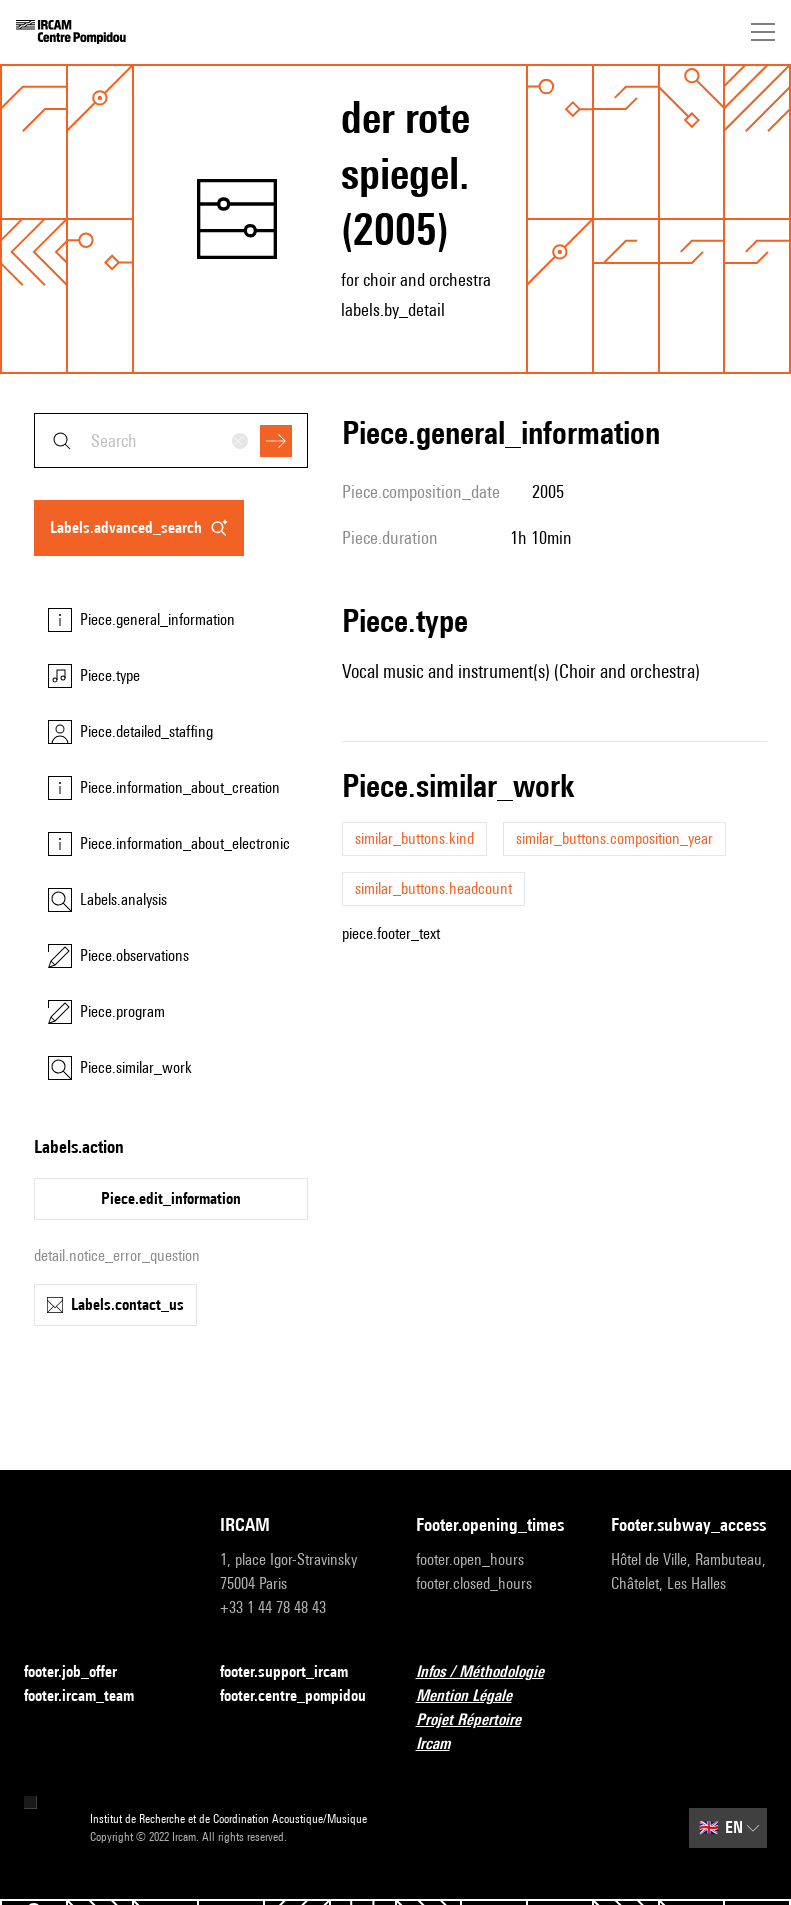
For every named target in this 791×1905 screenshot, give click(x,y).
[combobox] (171, 440)
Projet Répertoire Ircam (494, 1731)
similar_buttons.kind (414, 838)
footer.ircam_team (91, 1696)
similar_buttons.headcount (433, 888)
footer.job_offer (82, 1672)
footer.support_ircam (296, 1672)
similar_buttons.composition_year (614, 838)
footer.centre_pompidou (298, 1696)
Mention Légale (476, 1696)
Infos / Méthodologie (492, 1672)
